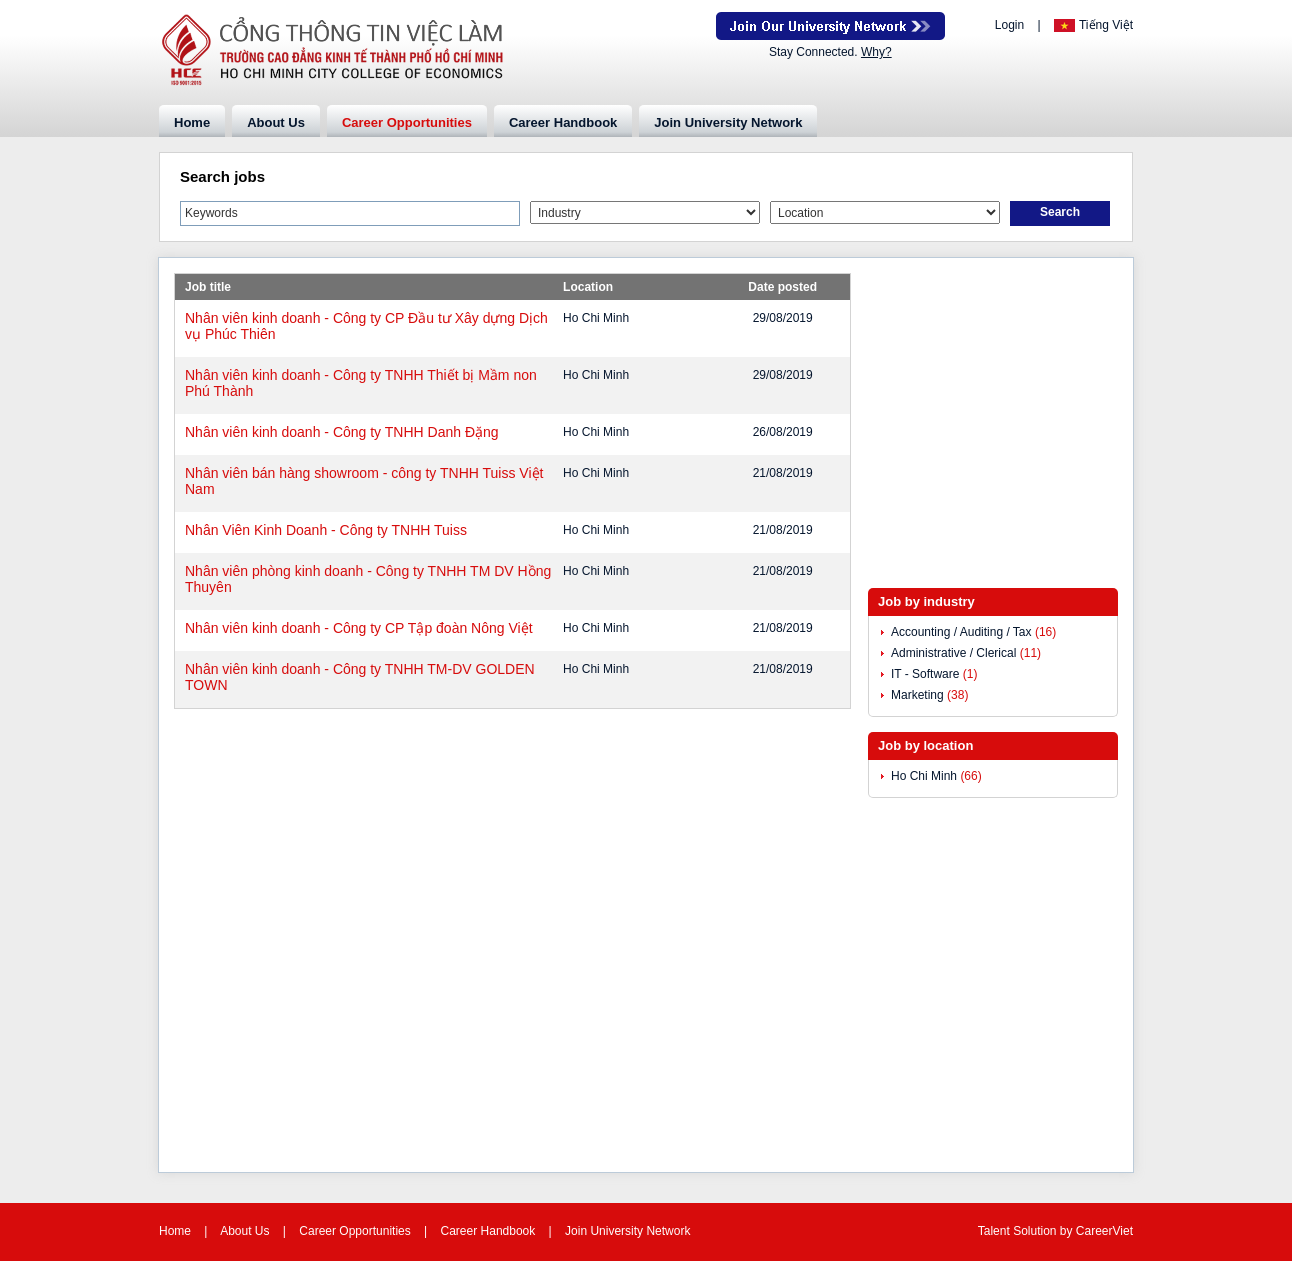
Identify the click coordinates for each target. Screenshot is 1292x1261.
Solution (1036, 1231)
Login (1009, 25)
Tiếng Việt (1106, 25)
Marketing (917, 695)
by (1068, 1231)
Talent (995, 1231)
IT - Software (925, 674)
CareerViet (1104, 1231)
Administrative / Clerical (953, 653)
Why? (876, 52)
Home (192, 122)
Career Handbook (563, 122)
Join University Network (728, 122)
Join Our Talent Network (830, 26)
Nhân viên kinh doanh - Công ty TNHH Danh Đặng (342, 432)
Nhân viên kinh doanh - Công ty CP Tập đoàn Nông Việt (359, 628)
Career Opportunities (407, 122)
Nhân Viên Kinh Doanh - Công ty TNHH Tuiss (326, 530)
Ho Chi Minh (924, 776)
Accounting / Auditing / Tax (961, 632)
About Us (276, 122)
